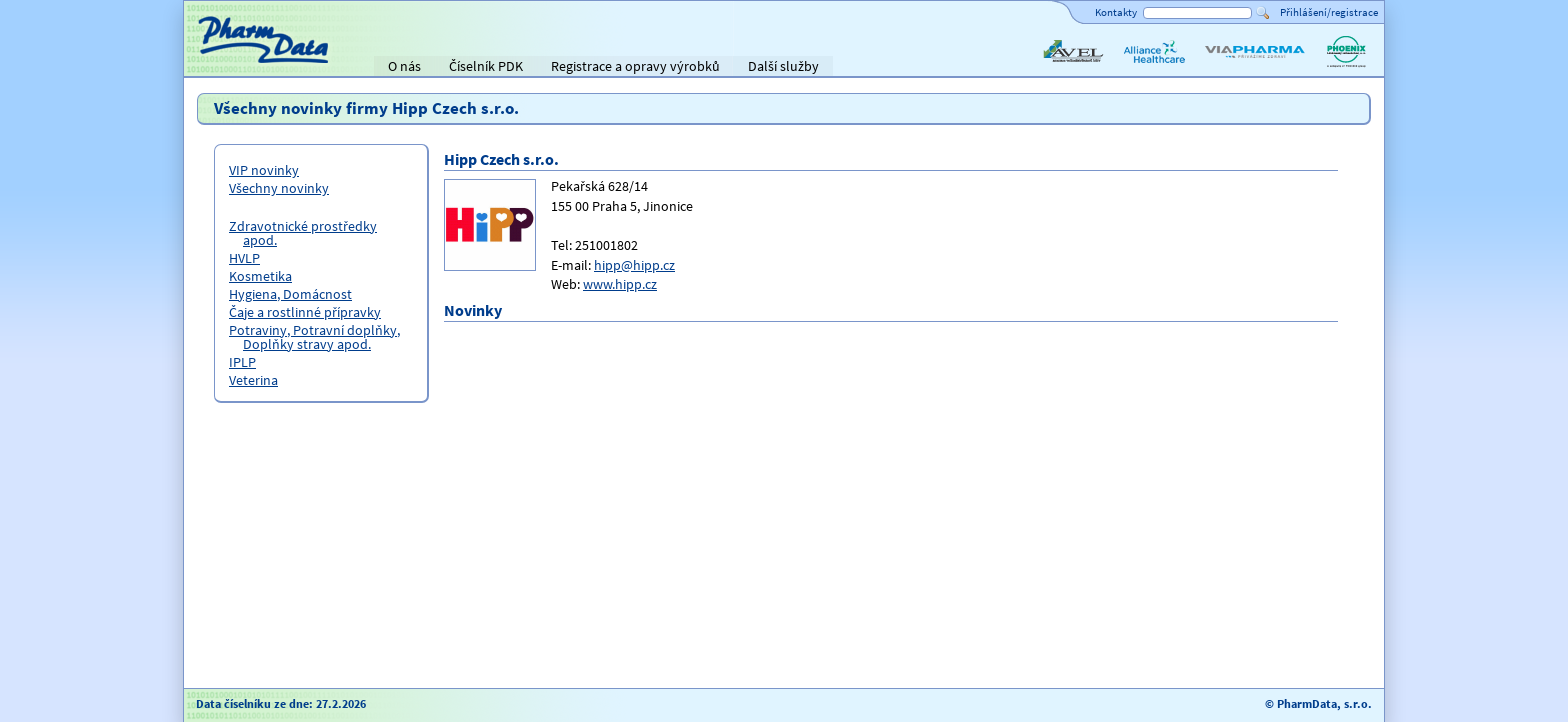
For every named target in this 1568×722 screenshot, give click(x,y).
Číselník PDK (486, 66)
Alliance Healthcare (1153, 68)
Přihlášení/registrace (1329, 12)
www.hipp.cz (620, 284)
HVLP (244, 258)
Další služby (783, 66)
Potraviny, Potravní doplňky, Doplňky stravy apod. (314, 337)
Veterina (253, 380)
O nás (404, 66)
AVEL (1054, 68)
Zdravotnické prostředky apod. (303, 233)
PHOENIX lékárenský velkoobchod (1346, 68)
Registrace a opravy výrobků (635, 66)
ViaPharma (1234, 68)
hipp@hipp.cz (634, 265)
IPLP (242, 362)
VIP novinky (264, 170)
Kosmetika (260, 276)
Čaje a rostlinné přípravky (305, 312)
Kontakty (1116, 12)
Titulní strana (232, 66)
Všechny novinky (279, 188)
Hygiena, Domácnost (290, 294)
